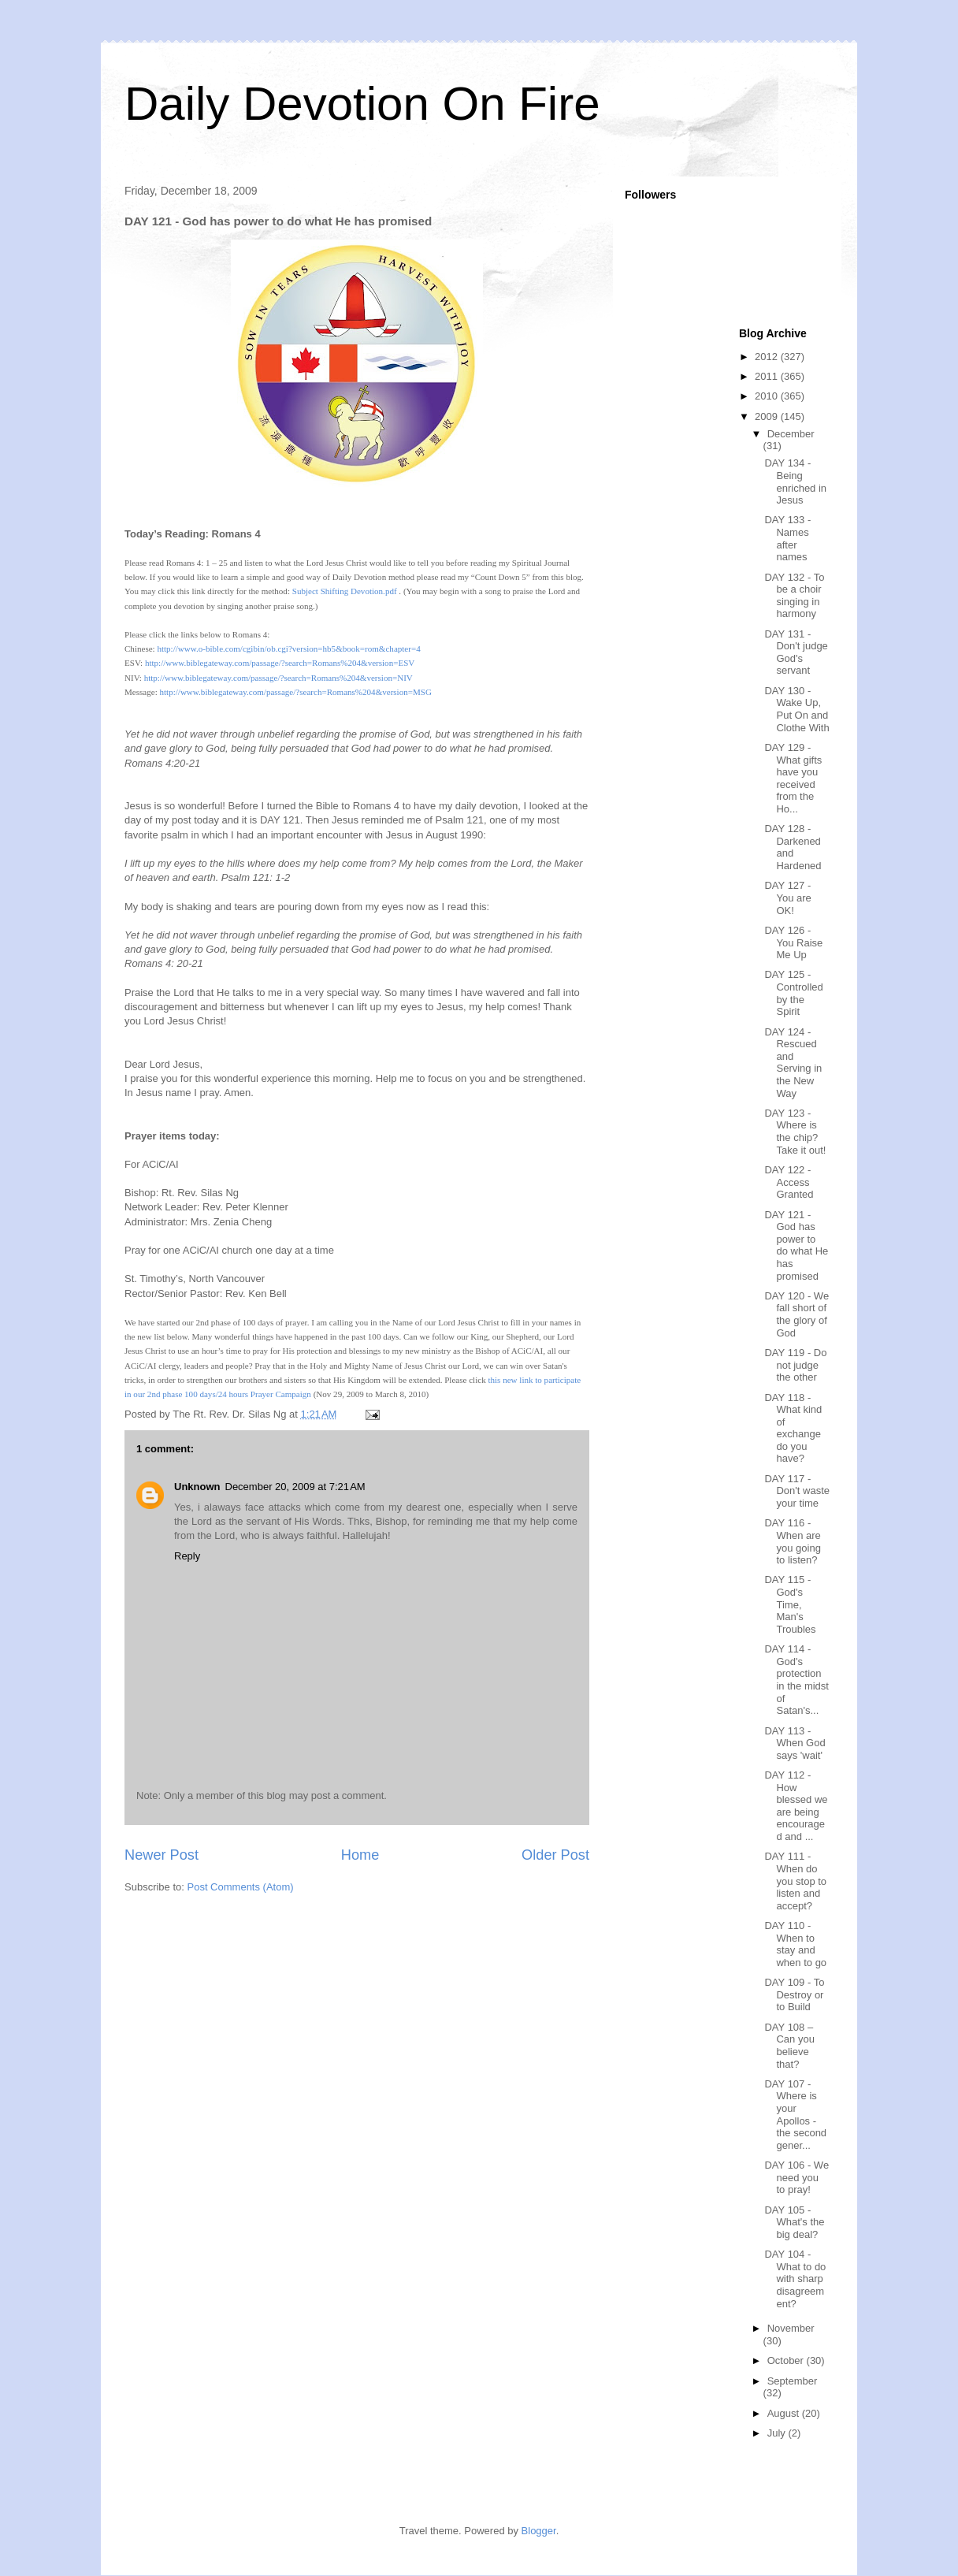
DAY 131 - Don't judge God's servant (795, 652)
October (787, 2360)
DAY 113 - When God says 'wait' (794, 1743)
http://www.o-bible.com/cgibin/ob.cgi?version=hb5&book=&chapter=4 (288, 648)
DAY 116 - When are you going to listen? (792, 1541)
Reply (187, 1556)
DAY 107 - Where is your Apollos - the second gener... (795, 2114)
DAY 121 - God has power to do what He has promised (796, 1245)
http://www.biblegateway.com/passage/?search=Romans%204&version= (279, 662)
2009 (768, 416)
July (778, 2433)
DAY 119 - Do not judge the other (795, 1365)
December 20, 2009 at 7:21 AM (295, 1486)
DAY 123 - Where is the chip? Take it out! (795, 1131)
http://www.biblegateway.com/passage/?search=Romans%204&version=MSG (295, 692)
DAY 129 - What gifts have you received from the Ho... (793, 778)
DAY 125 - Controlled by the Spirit (793, 992)
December (791, 434)
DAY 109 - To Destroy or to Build (794, 1994)
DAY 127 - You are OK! (787, 897)
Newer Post (161, 1855)
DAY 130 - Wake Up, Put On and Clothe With (796, 709)
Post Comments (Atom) (241, 1887)
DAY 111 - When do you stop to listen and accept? (795, 1880)
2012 (768, 356)
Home (360, 1855)
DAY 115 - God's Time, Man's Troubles (789, 1604)
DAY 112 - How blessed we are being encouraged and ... (795, 1805)
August (784, 2413)
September (792, 2381)
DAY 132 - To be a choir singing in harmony (794, 595)
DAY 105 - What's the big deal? (794, 2222)
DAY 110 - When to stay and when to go (795, 1944)
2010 (768, 396)
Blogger (539, 2531)
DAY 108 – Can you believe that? (789, 2045)
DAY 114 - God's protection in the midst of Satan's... (796, 1679)
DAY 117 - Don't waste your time (797, 1491)
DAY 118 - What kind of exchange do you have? (793, 1428)
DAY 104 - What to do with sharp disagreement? (795, 2278)
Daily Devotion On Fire (362, 103)
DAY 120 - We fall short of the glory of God (796, 1314)
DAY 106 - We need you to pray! (796, 2177)
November (791, 2328)
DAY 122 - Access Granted (788, 1182)
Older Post (555, 1855)
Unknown (197, 1486)
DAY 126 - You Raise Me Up (793, 942)
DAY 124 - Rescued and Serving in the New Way (793, 1062)
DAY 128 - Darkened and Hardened (792, 847)
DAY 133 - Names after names (787, 538)
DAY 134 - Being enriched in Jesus (795, 481)
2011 (768, 376)
